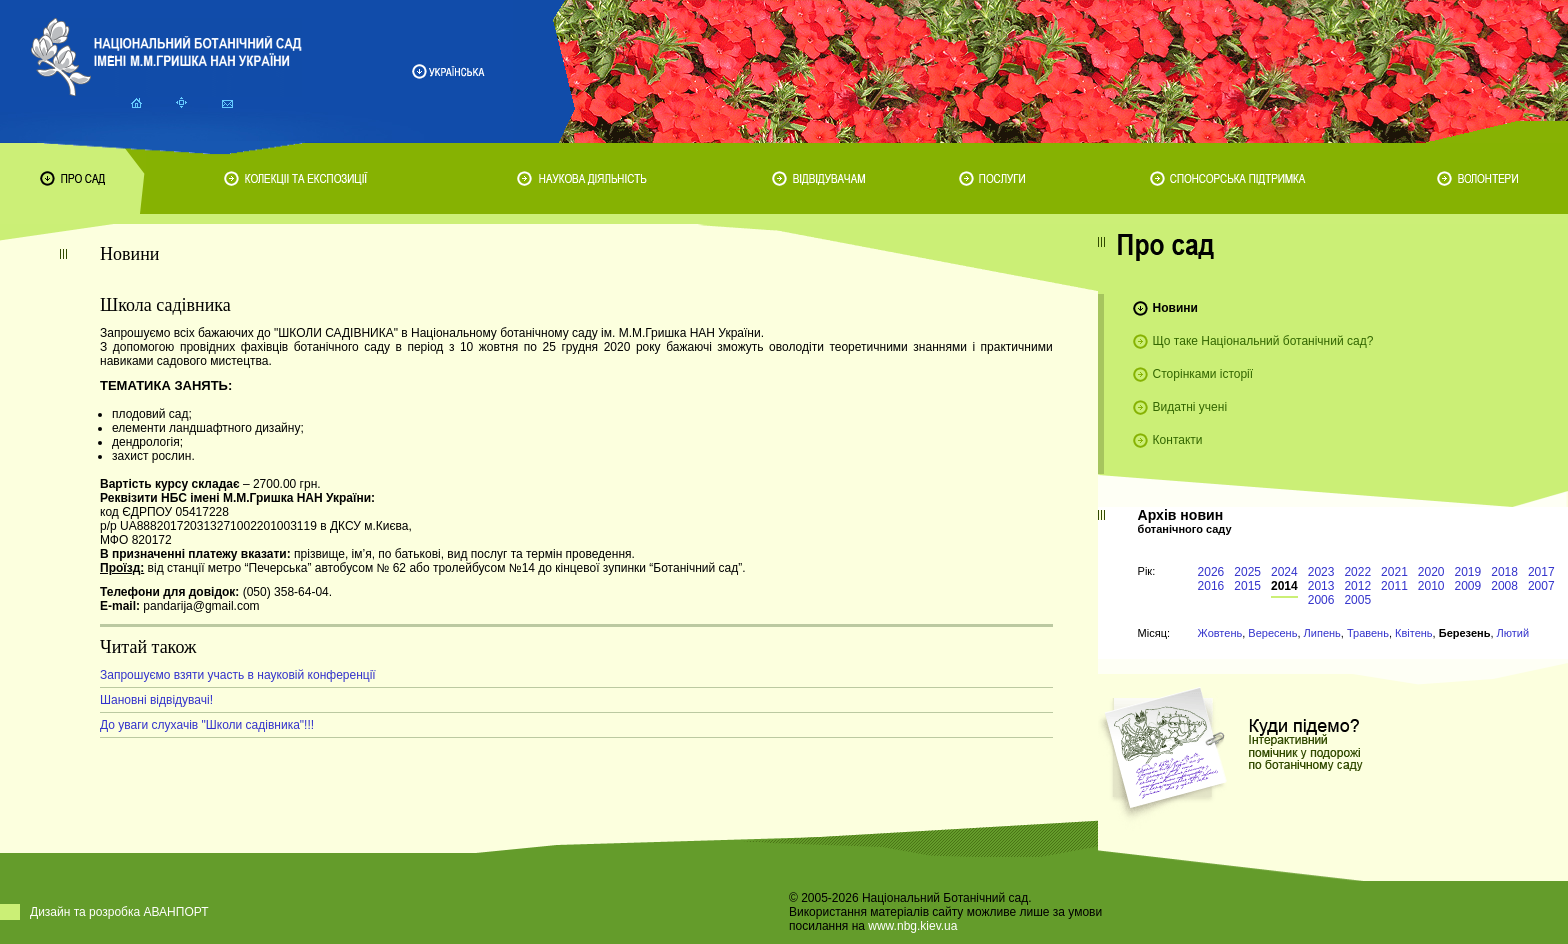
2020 (1431, 572)
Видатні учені (1190, 407)
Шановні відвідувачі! (156, 700)
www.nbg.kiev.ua (912, 926)
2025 (1247, 572)
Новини (1175, 308)
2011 (1394, 586)
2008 (1504, 586)
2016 (1211, 586)
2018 (1504, 572)
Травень (1368, 633)
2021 (1394, 572)
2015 (1247, 586)
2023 (1321, 572)
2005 (1357, 600)
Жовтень (1220, 633)
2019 (1468, 572)
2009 (1468, 586)
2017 (1541, 572)
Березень (1465, 633)
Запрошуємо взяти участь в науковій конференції (238, 675)
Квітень (1414, 633)
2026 (1211, 572)
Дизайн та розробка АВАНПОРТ (119, 912)
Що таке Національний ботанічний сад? (1263, 341)
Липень (1322, 633)
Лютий (1513, 633)
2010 (1431, 586)
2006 (1321, 600)
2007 (1541, 586)
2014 (1284, 586)
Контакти (1178, 440)
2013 (1321, 586)
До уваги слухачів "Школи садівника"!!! (207, 725)
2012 (1357, 586)
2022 (1357, 572)
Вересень (1272, 633)
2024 (1284, 572)
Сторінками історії (1203, 374)
